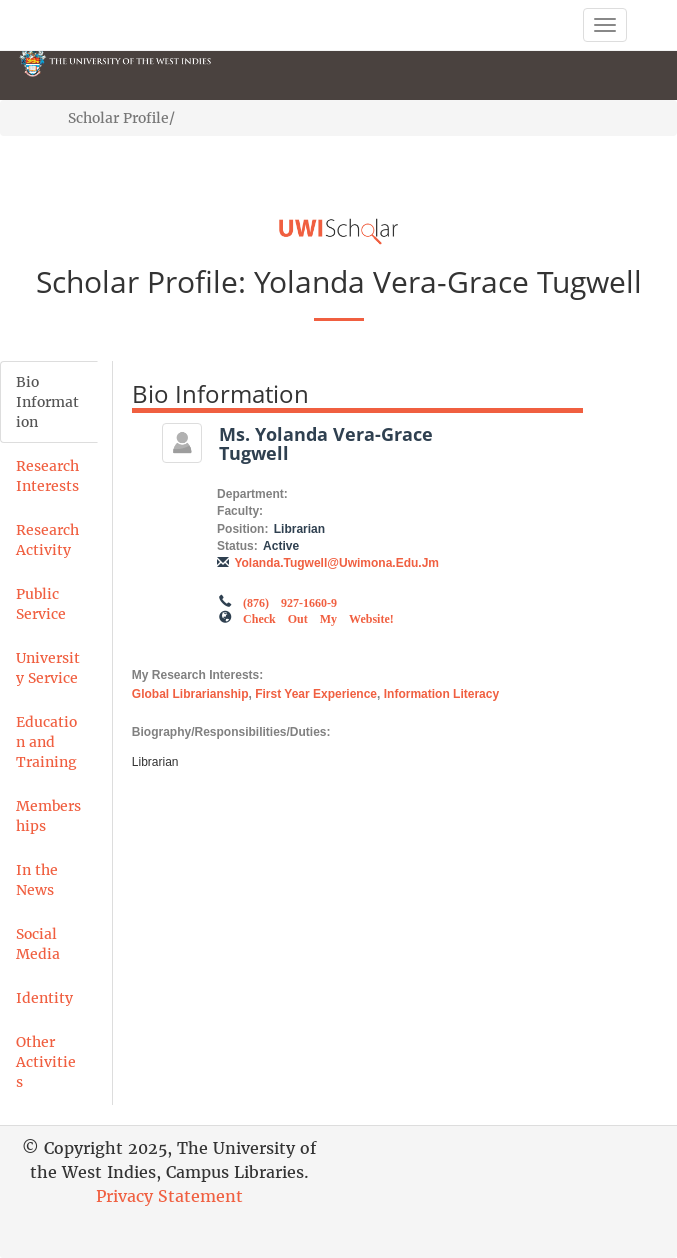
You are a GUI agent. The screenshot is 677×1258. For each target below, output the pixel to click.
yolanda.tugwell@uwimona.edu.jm (336, 563)
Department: (252, 494)
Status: (237, 546)
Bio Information (47, 402)
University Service (48, 668)
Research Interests (47, 476)
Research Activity (47, 540)
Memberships (48, 816)
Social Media (38, 944)
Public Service (41, 604)
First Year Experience (316, 694)
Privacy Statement (169, 1196)
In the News (37, 880)
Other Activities (46, 1062)
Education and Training (46, 742)
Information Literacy (441, 694)
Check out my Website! (318, 617)
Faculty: (240, 511)
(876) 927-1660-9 (290, 601)
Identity (44, 998)
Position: (242, 529)
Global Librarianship (190, 694)
